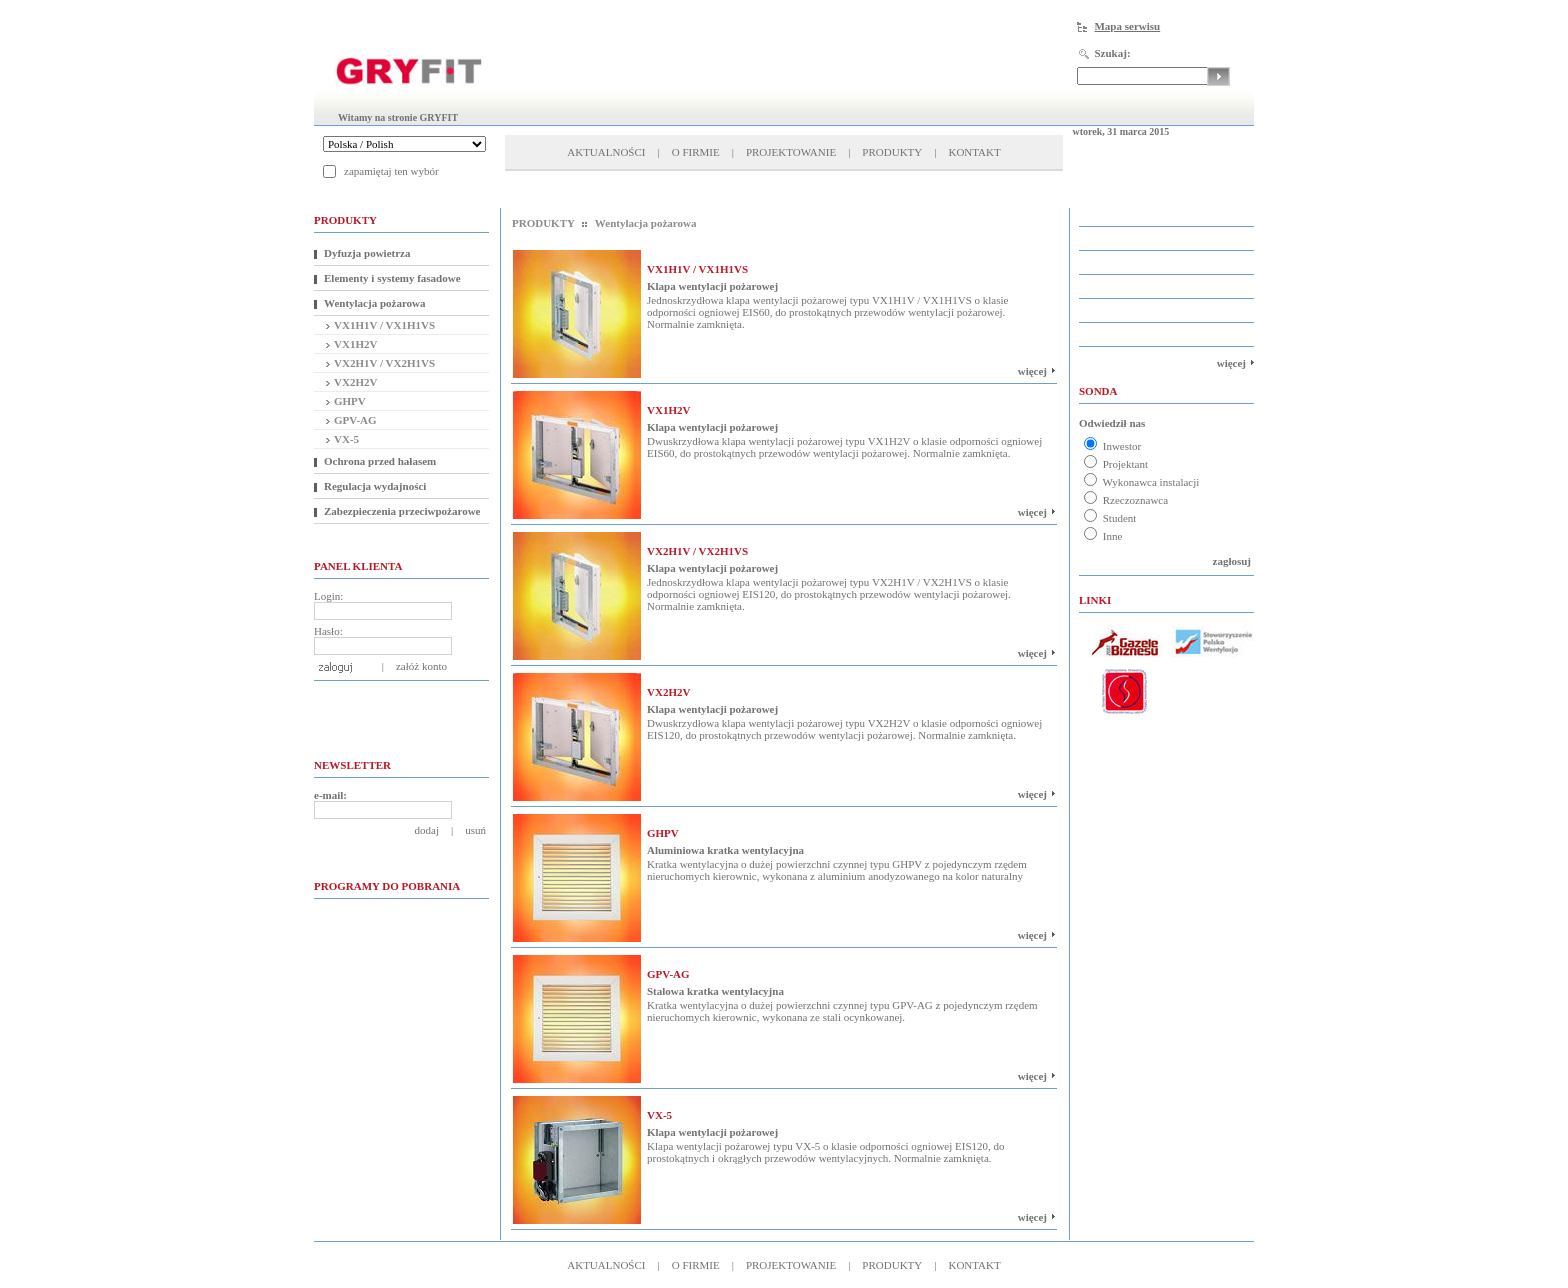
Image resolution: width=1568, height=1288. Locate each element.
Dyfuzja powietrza (367, 253)
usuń (475, 830)
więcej (1032, 371)
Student (1110, 518)
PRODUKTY (892, 152)
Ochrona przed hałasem (380, 461)
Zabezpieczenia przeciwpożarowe (402, 511)
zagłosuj (1232, 561)
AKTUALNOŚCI (606, 152)
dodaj (427, 830)
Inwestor (1112, 446)
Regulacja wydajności (375, 486)
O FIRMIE (696, 152)
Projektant (1116, 464)
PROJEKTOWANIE (791, 152)
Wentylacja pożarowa (375, 303)
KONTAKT (974, 152)
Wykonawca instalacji (1141, 482)
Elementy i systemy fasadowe (392, 278)
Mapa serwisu (1127, 26)
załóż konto (421, 666)
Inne (1103, 536)
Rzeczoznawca (1126, 500)
